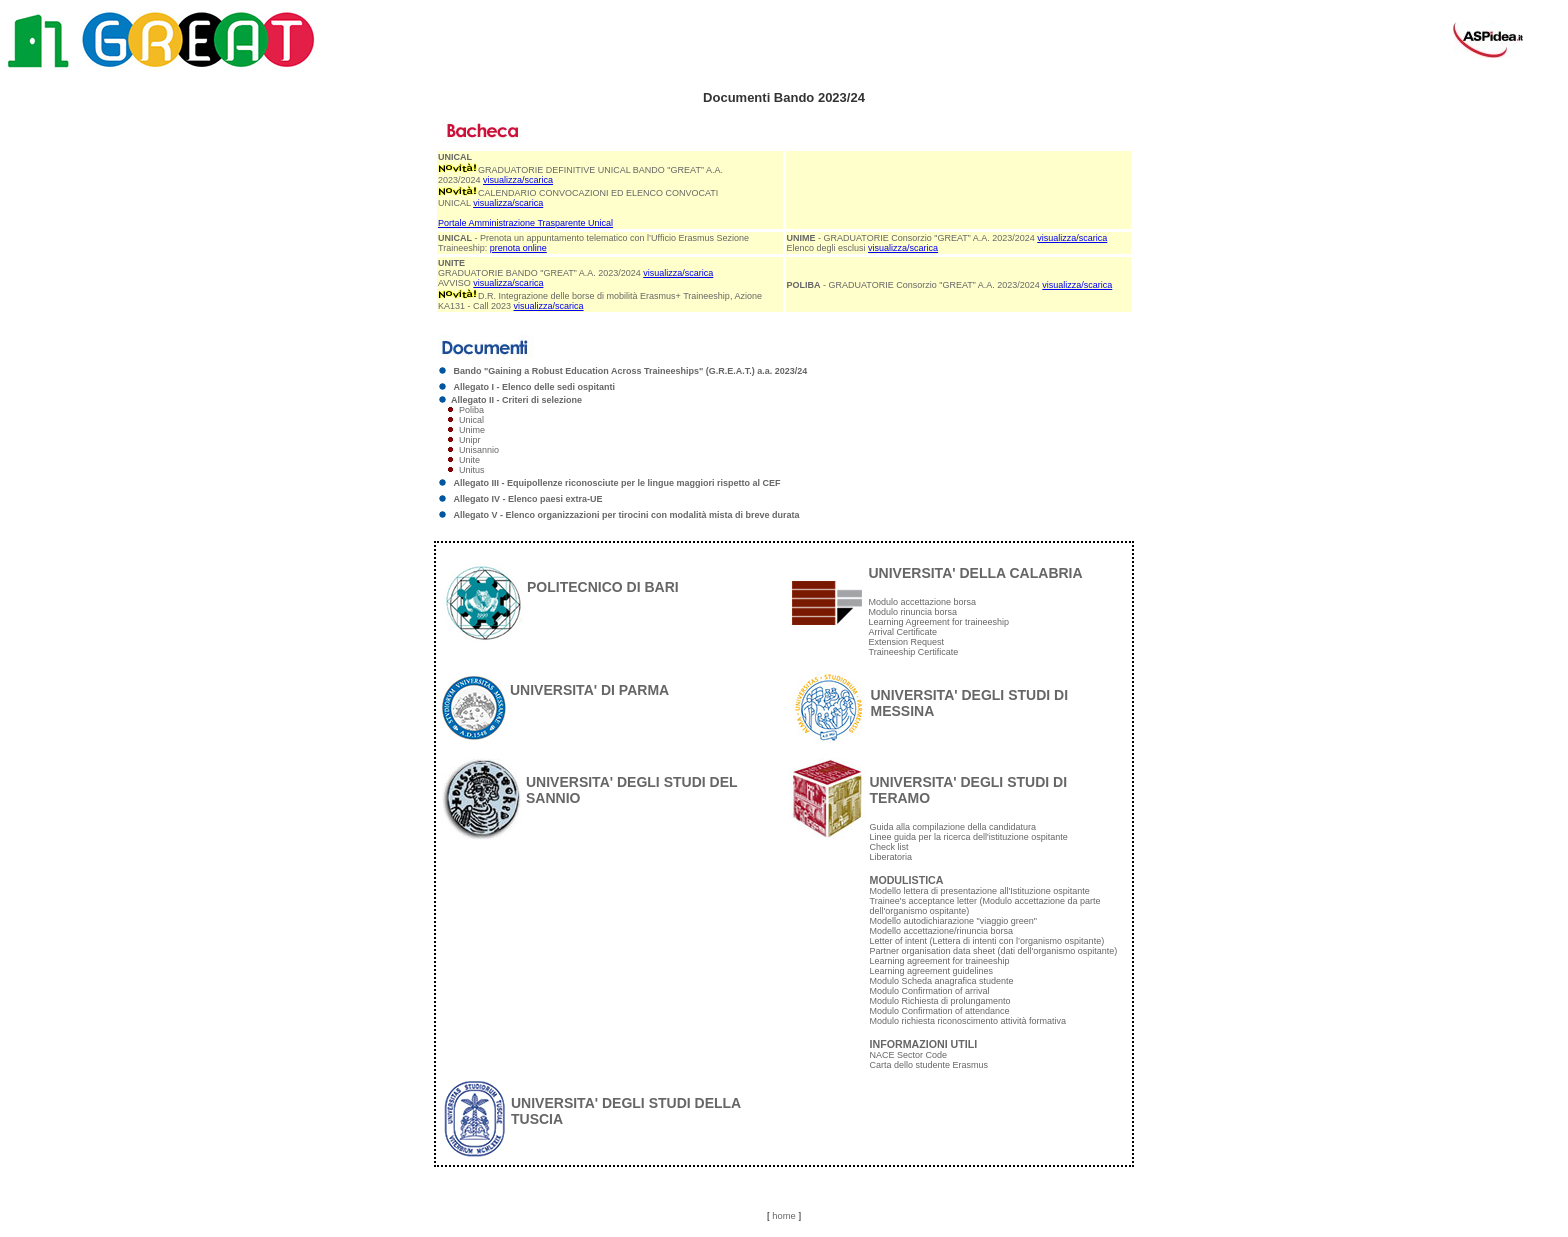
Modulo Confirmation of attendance (940, 1011)
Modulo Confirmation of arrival (930, 991)
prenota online (518, 248)
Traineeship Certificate (914, 652)
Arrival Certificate (903, 632)
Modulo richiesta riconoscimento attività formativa (968, 1021)
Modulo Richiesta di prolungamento (940, 1001)
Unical (471, 420)
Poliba (471, 410)
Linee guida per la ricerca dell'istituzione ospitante (969, 837)
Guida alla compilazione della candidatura (953, 827)
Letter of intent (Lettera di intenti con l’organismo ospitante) (987, 941)
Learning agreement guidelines (932, 971)
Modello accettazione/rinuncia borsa (942, 931)
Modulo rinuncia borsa (913, 612)
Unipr (470, 440)
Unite (469, 460)
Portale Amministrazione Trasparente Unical (525, 223)
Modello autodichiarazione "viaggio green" (954, 921)
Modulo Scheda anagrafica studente (942, 981)
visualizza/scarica (518, 180)
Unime (472, 430)
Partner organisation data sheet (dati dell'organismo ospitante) (994, 951)
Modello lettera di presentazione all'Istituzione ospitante (980, 891)
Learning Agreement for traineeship (939, 622)
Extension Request (907, 642)
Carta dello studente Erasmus (929, 1065)
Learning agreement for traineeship (940, 961)
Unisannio (479, 450)
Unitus (472, 470)
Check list (889, 847)
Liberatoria (891, 857)
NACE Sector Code (909, 1055)
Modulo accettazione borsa (923, 602)
